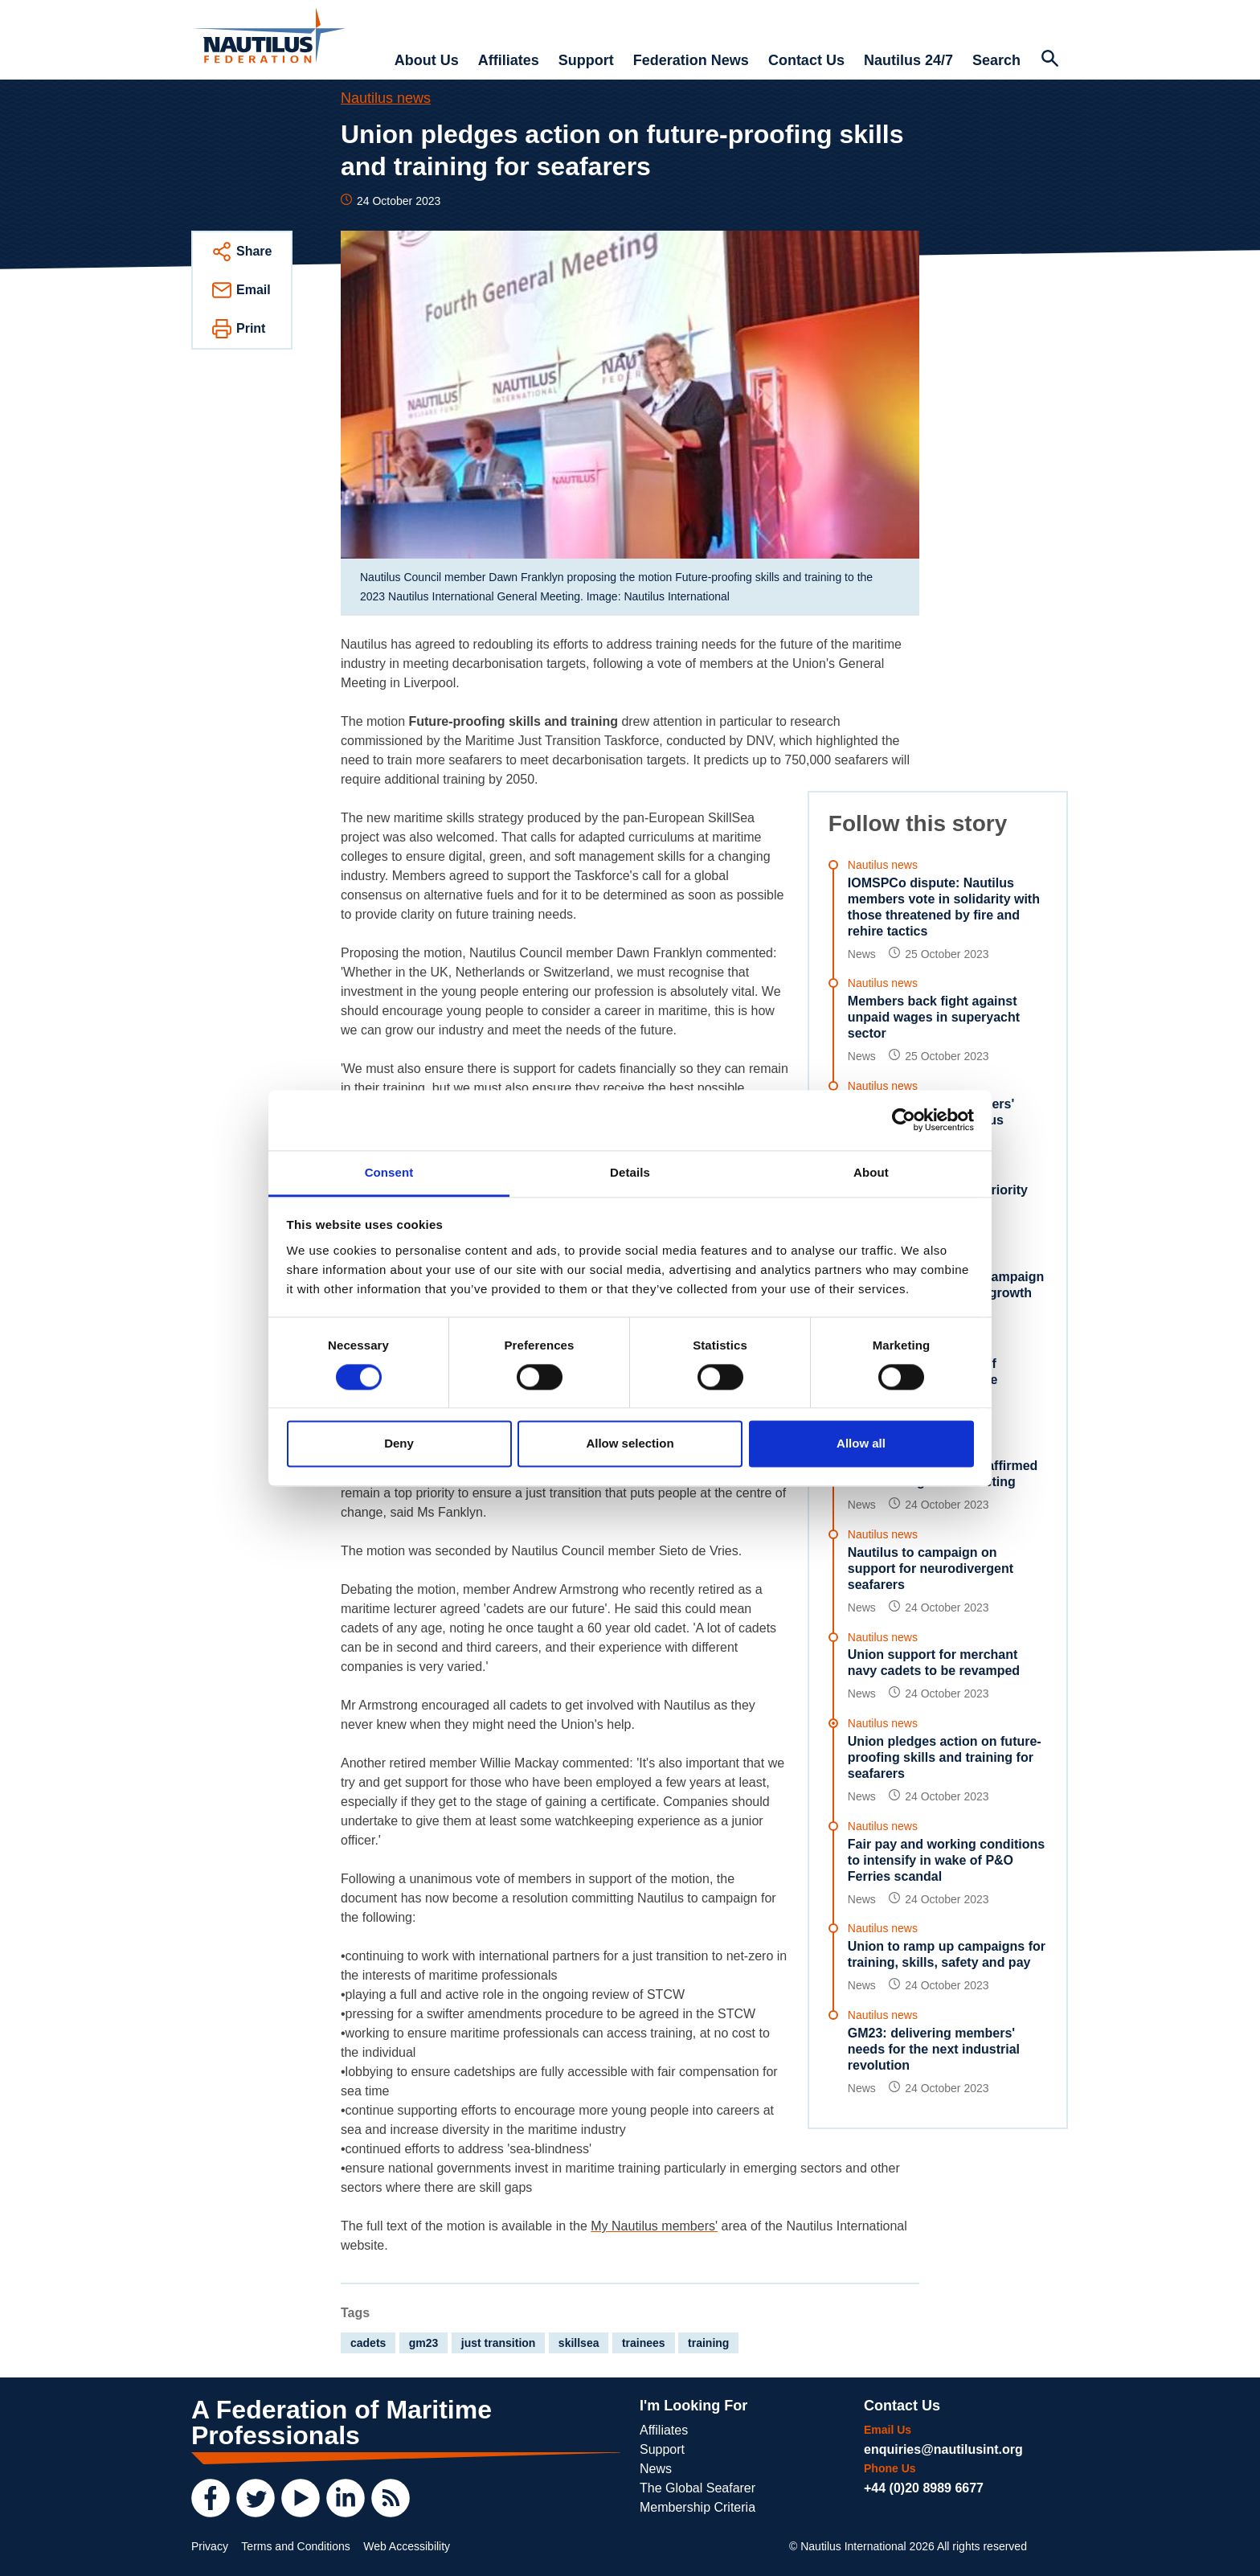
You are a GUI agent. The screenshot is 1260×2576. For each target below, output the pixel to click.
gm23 (424, 2342)
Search (996, 60)
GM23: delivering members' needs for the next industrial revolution (934, 2049)
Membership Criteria (697, 2507)
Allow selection (629, 1444)
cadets (368, 2342)
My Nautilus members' (654, 2226)
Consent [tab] (389, 1172)
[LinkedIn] (345, 2498)
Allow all (861, 1444)
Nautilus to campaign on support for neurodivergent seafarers (930, 1568)
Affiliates (508, 60)
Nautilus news (386, 98)
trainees (643, 2342)
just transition (498, 2342)
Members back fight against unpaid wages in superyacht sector (934, 1017)
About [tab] (871, 1172)
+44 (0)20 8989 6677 (924, 2488)
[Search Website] (1049, 60)
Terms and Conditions (295, 2546)
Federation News (691, 60)
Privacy (209, 2546)
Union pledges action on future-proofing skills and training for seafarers (944, 1757)
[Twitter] (255, 2498)
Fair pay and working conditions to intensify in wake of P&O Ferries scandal (946, 1860)
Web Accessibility (406, 2546)
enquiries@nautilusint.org (943, 2449)
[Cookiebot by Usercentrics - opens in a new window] (903, 1120)
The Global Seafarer (697, 2488)
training (708, 2342)
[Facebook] (210, 2498)
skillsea (578, 2342)
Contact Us (806, 60)
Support (586, 60)
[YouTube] (300, 2498)
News (656, 2469)
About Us (427, 60)
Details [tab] (630, 1172)
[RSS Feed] (390, 2498)
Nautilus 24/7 (908, 60)
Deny (399, 1444)
